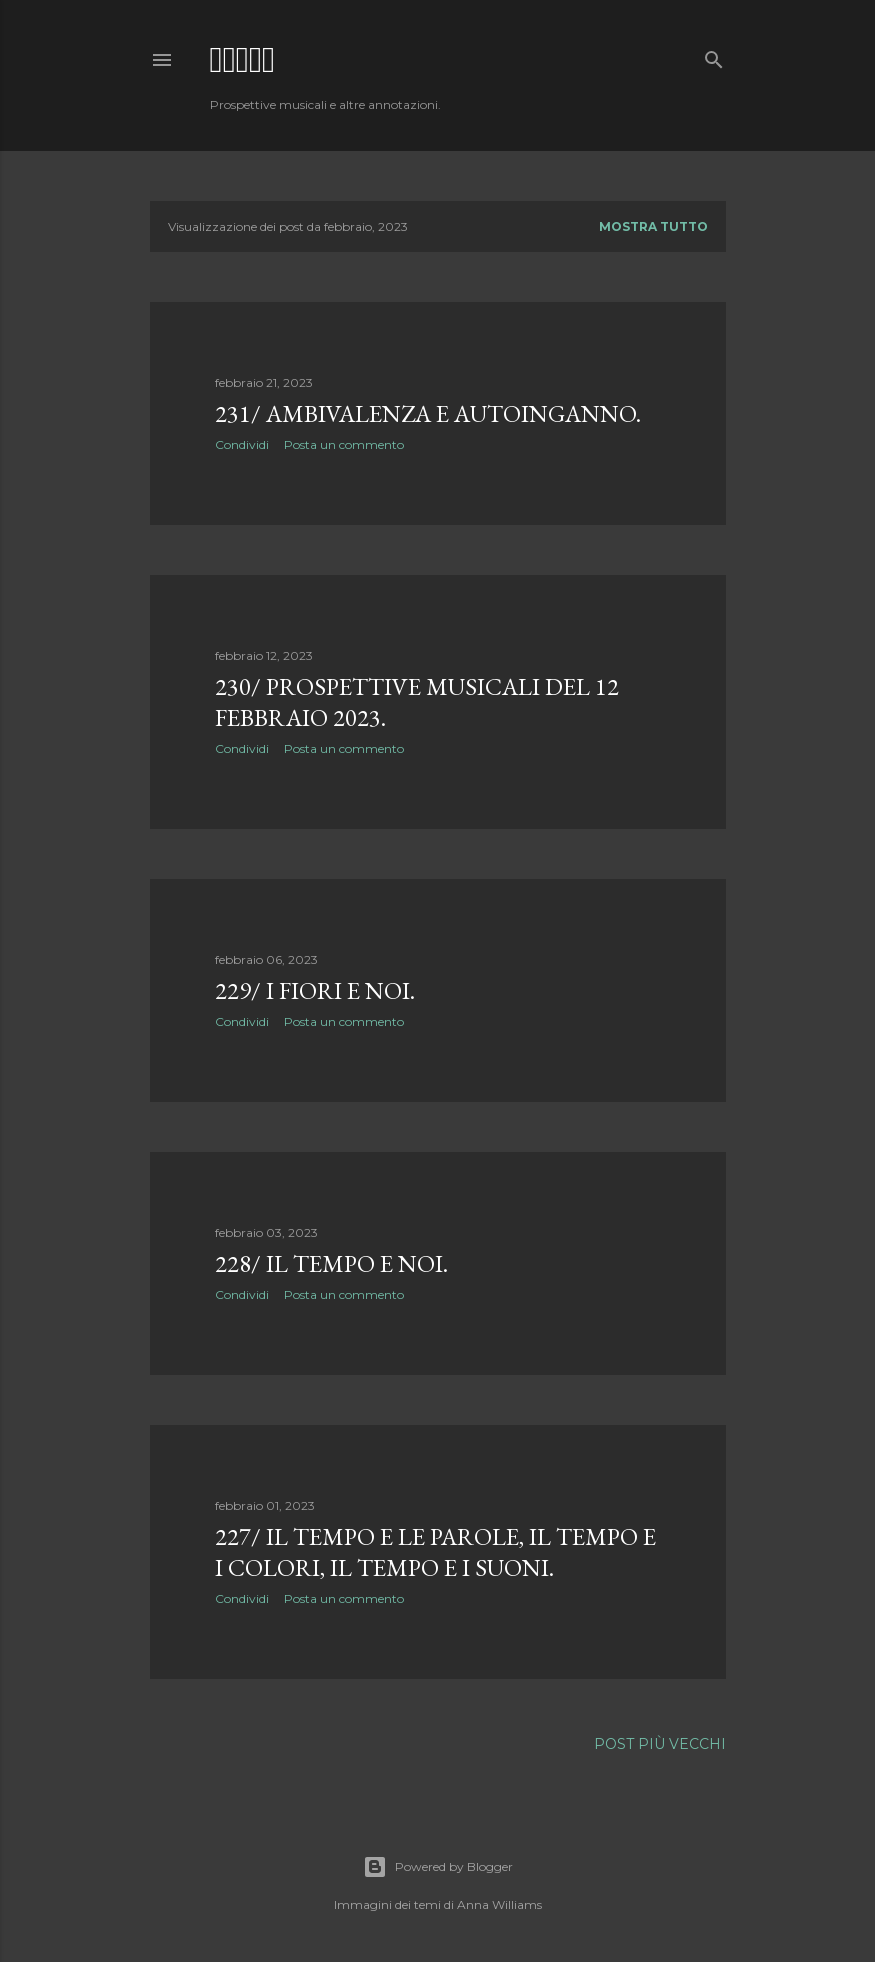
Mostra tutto (653, 226)
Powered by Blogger (438, 1867)
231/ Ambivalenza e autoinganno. (428, 413)
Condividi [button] (242, 444)
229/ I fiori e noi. (315, 990)
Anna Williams (499, 1904)
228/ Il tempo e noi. (331, 1263)
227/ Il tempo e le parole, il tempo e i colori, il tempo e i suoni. (435, 1552)
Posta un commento (344, 444)
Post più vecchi (660, 1744)
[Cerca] (714, 55)
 (243, 59)
